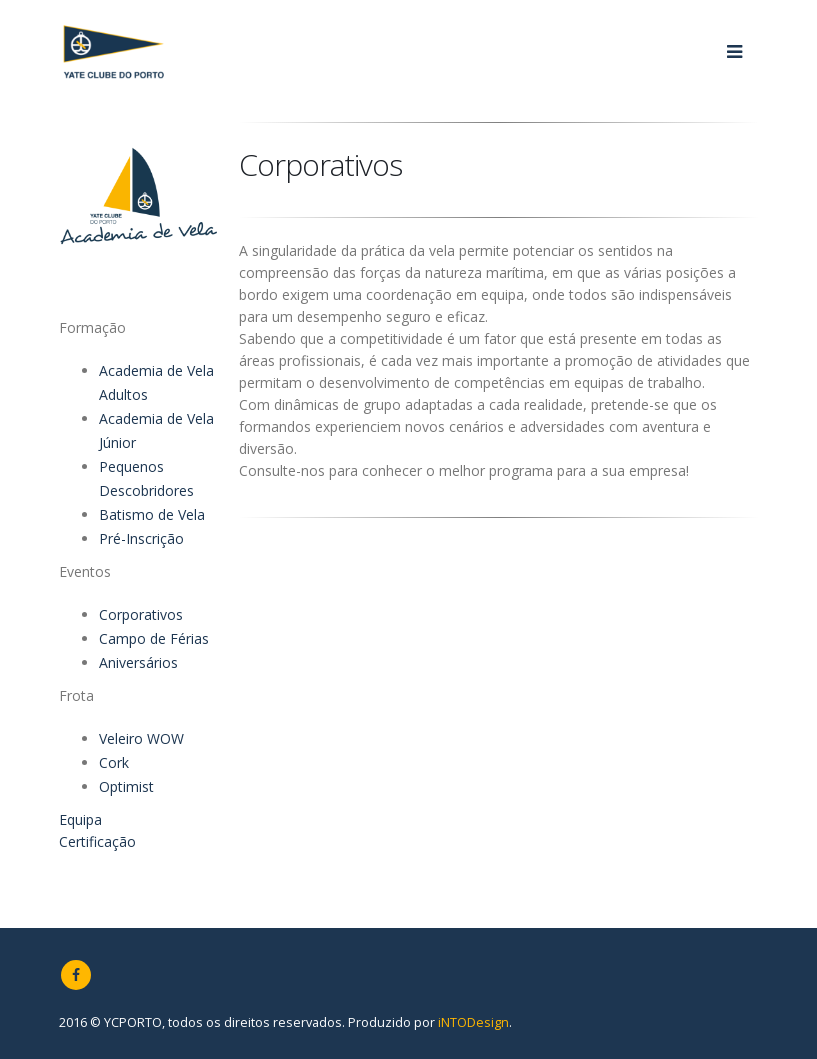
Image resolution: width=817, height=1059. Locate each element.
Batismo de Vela (152, 514)
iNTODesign (473, 1022)
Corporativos (141, 614)
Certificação (97, 841)
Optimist (126, 786)
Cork (114, 762)
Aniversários (138, 662)
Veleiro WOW (141, 738)
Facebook (76, 975)
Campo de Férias (154, 638)
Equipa (80, 819)
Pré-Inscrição (141, 538)
